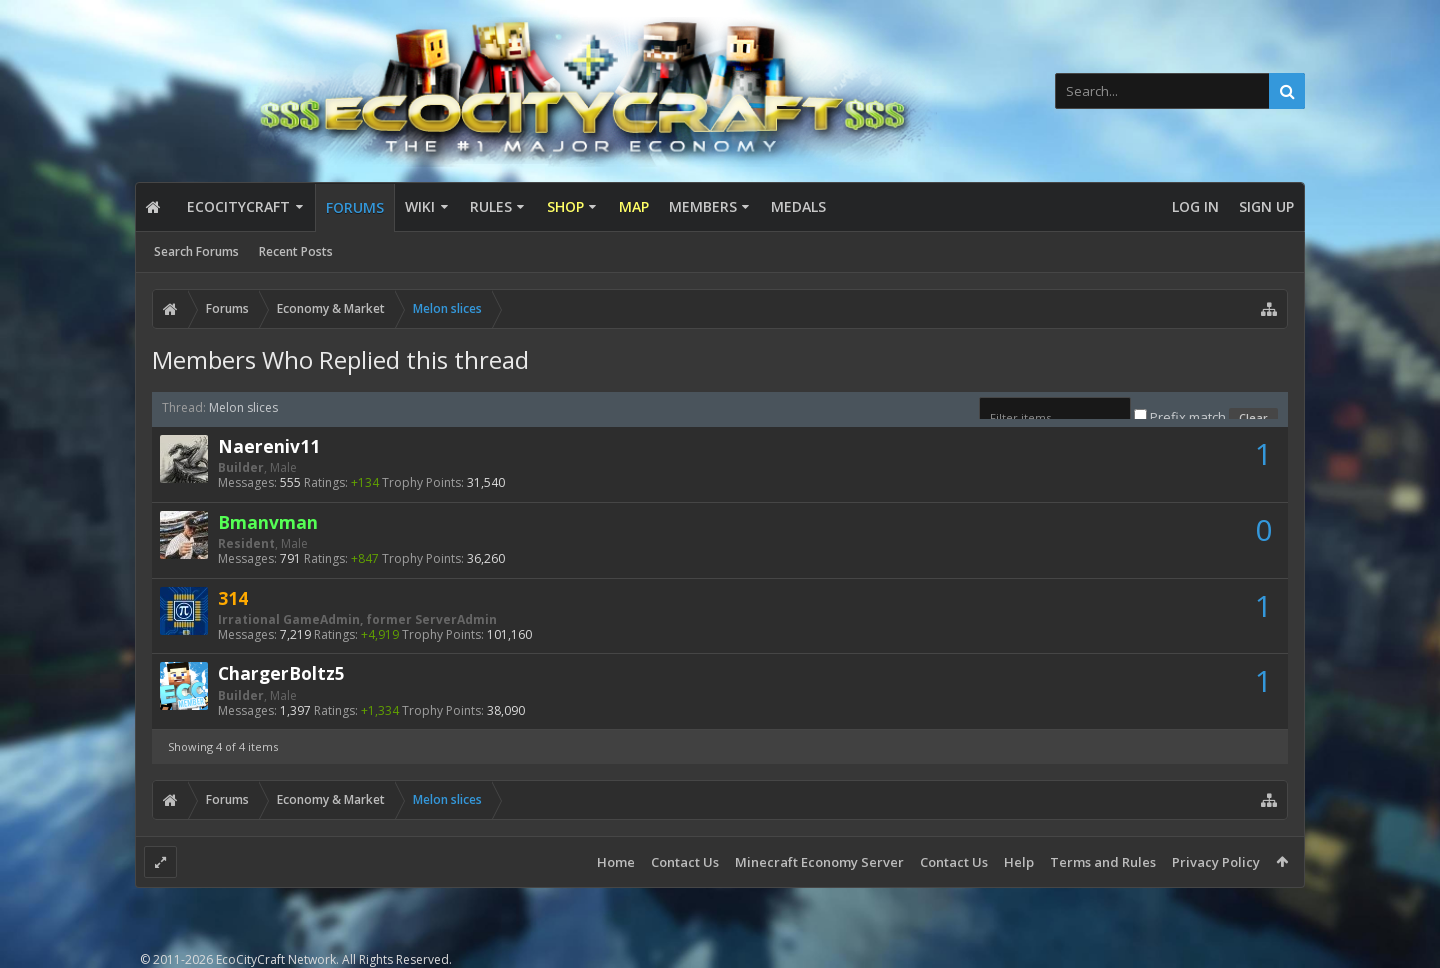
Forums (355, 207)
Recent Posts (296, 251)
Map (634, 206)
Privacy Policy (1216, 862)
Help (1019, 862)
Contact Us (685, 862)
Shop (565, 206)
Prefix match (1181, 417)
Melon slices (243, 407)
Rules (491, 206)
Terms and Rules (1103, 862)
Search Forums (196, 251)
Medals (798, 206)
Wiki (420, 206)
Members (703, 206)
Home (616, 862)
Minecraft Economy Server (819, 862)
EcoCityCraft (238, 206)
